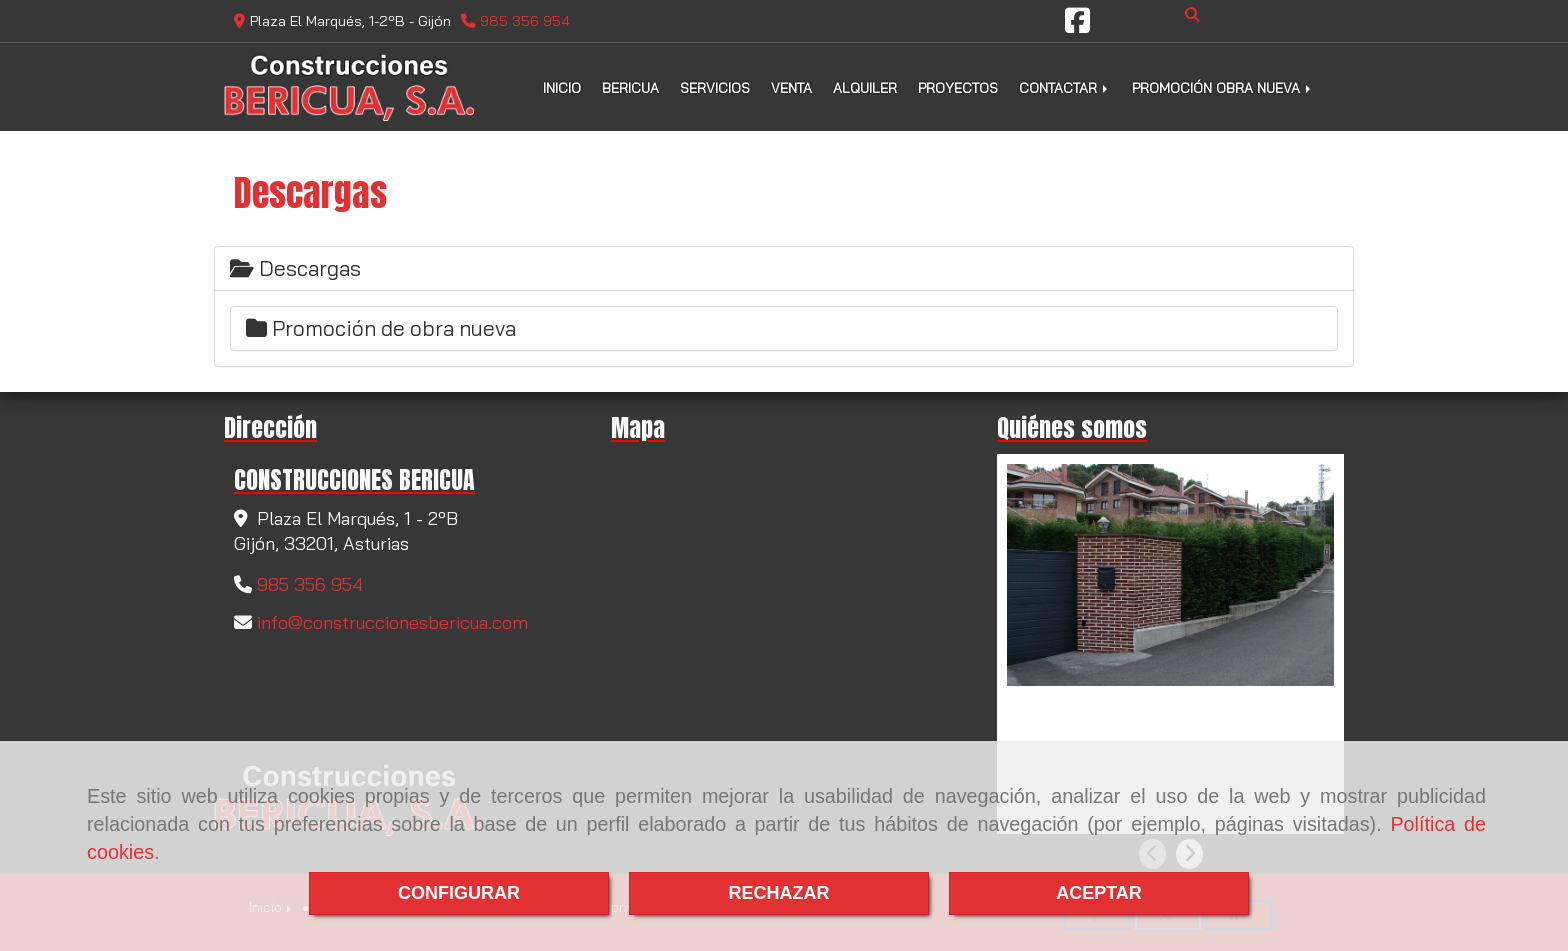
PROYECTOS (958, 87)
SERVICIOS (715, 87)
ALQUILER (865, 87)
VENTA (791, 87)
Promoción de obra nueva (381, 328)
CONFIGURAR (459, 893)
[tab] (784, 268)
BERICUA (630, 87)
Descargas (295, 268)
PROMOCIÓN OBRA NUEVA (1223, 87)
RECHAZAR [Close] (779, 893)
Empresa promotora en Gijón (1134, 708)
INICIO (562, 87)
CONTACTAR (1065, 87)
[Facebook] (1077, 26)
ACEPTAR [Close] (1099, 893)
